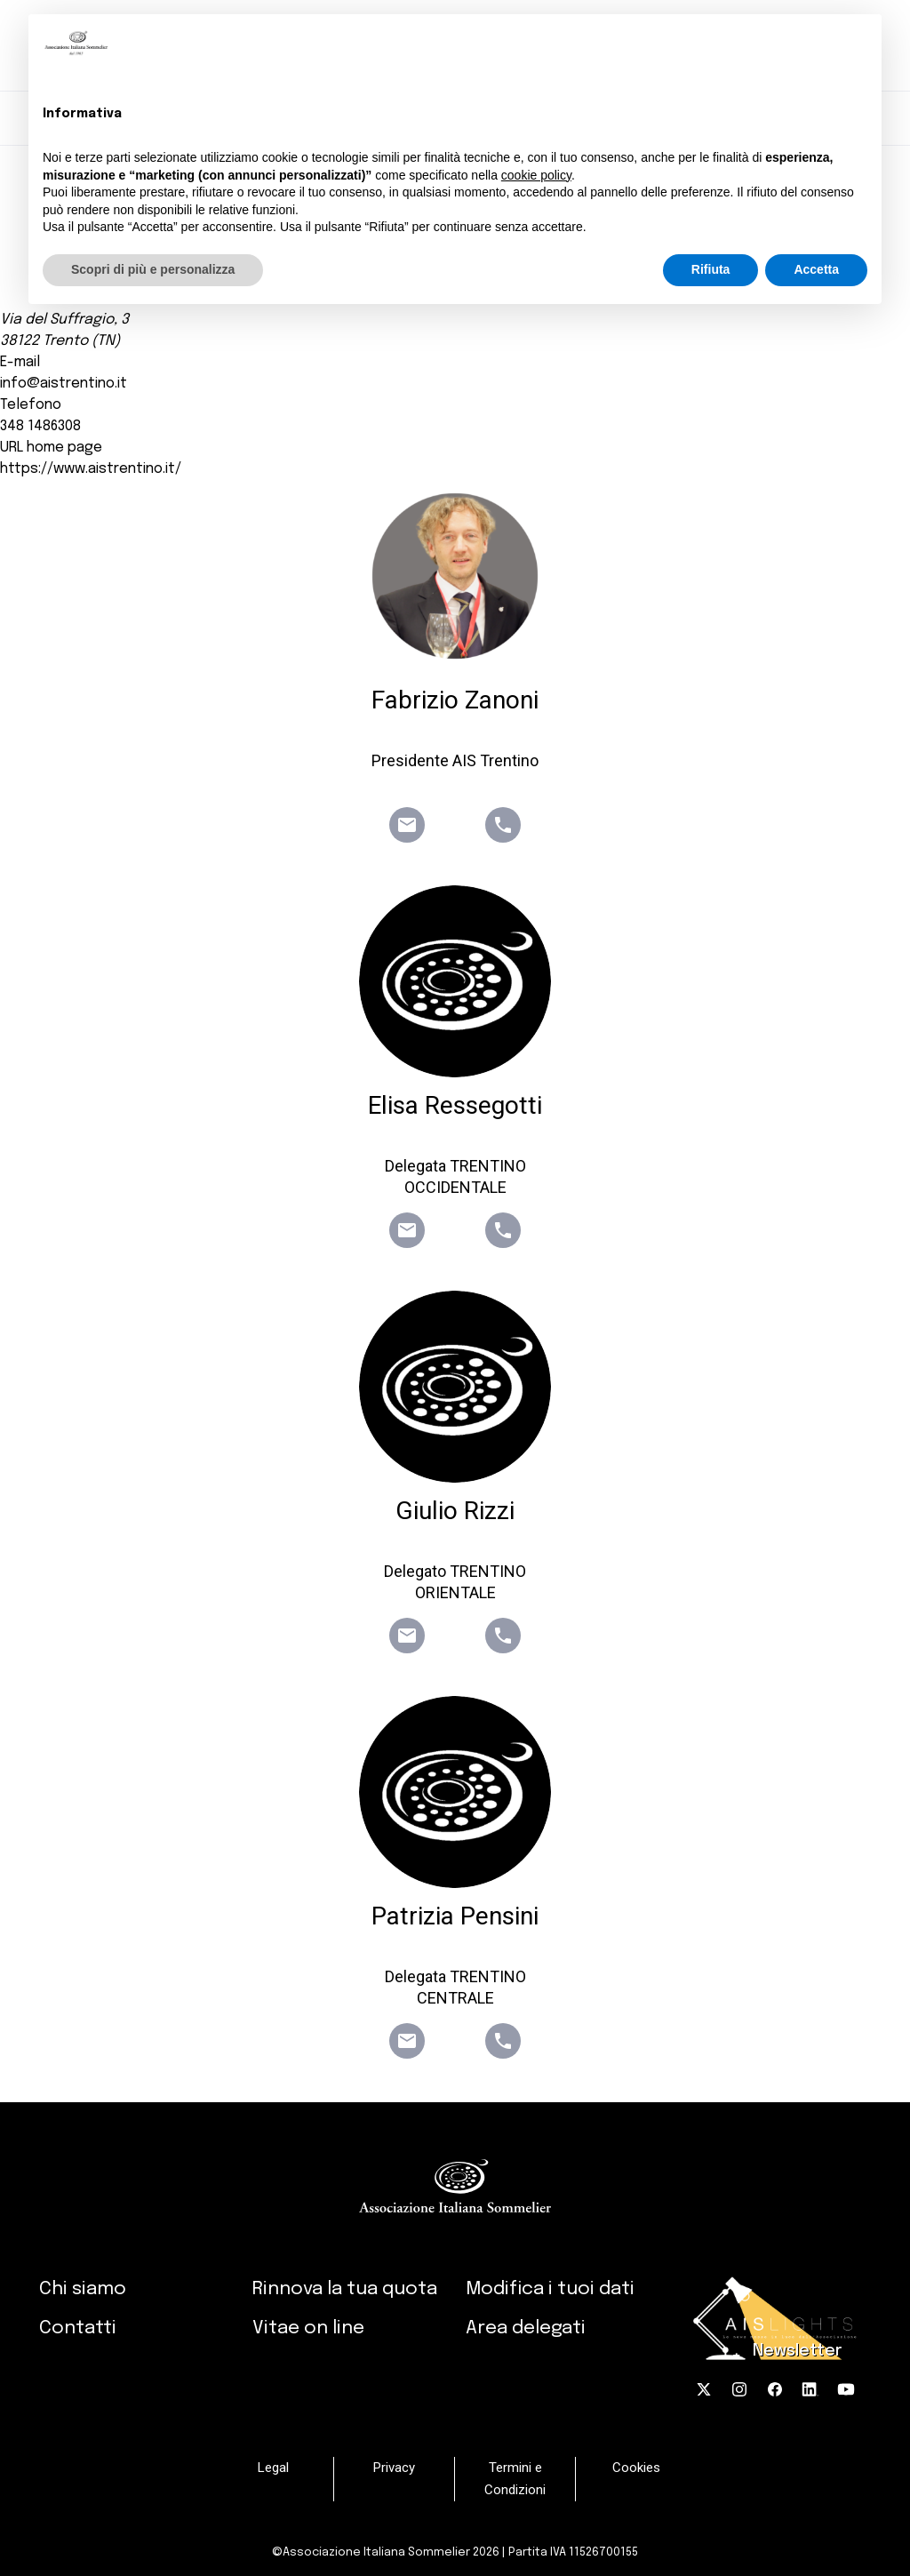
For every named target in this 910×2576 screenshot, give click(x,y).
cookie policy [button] (536, 175)
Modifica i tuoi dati (550, 2289)
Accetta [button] (816, 269)
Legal (273, 2468)
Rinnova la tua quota (344, 2289)
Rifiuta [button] (710, 269)
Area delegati (526, 2328)
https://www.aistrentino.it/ (90, 468)
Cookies (636, 2468)
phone (503, 825)
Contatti (77, 2328)
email (407, 825)
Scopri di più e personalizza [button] (153, 269)
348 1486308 (40, 426)
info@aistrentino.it (63, 383)
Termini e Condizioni (515, 2479)
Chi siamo (82, 2289)
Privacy (394, 2468)
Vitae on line (308, 2328)
